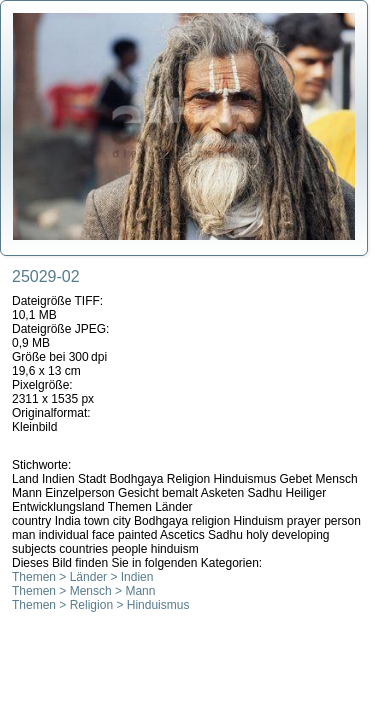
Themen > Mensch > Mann (83, 591)
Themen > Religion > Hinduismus (100, 605)
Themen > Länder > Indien (82, 577)
